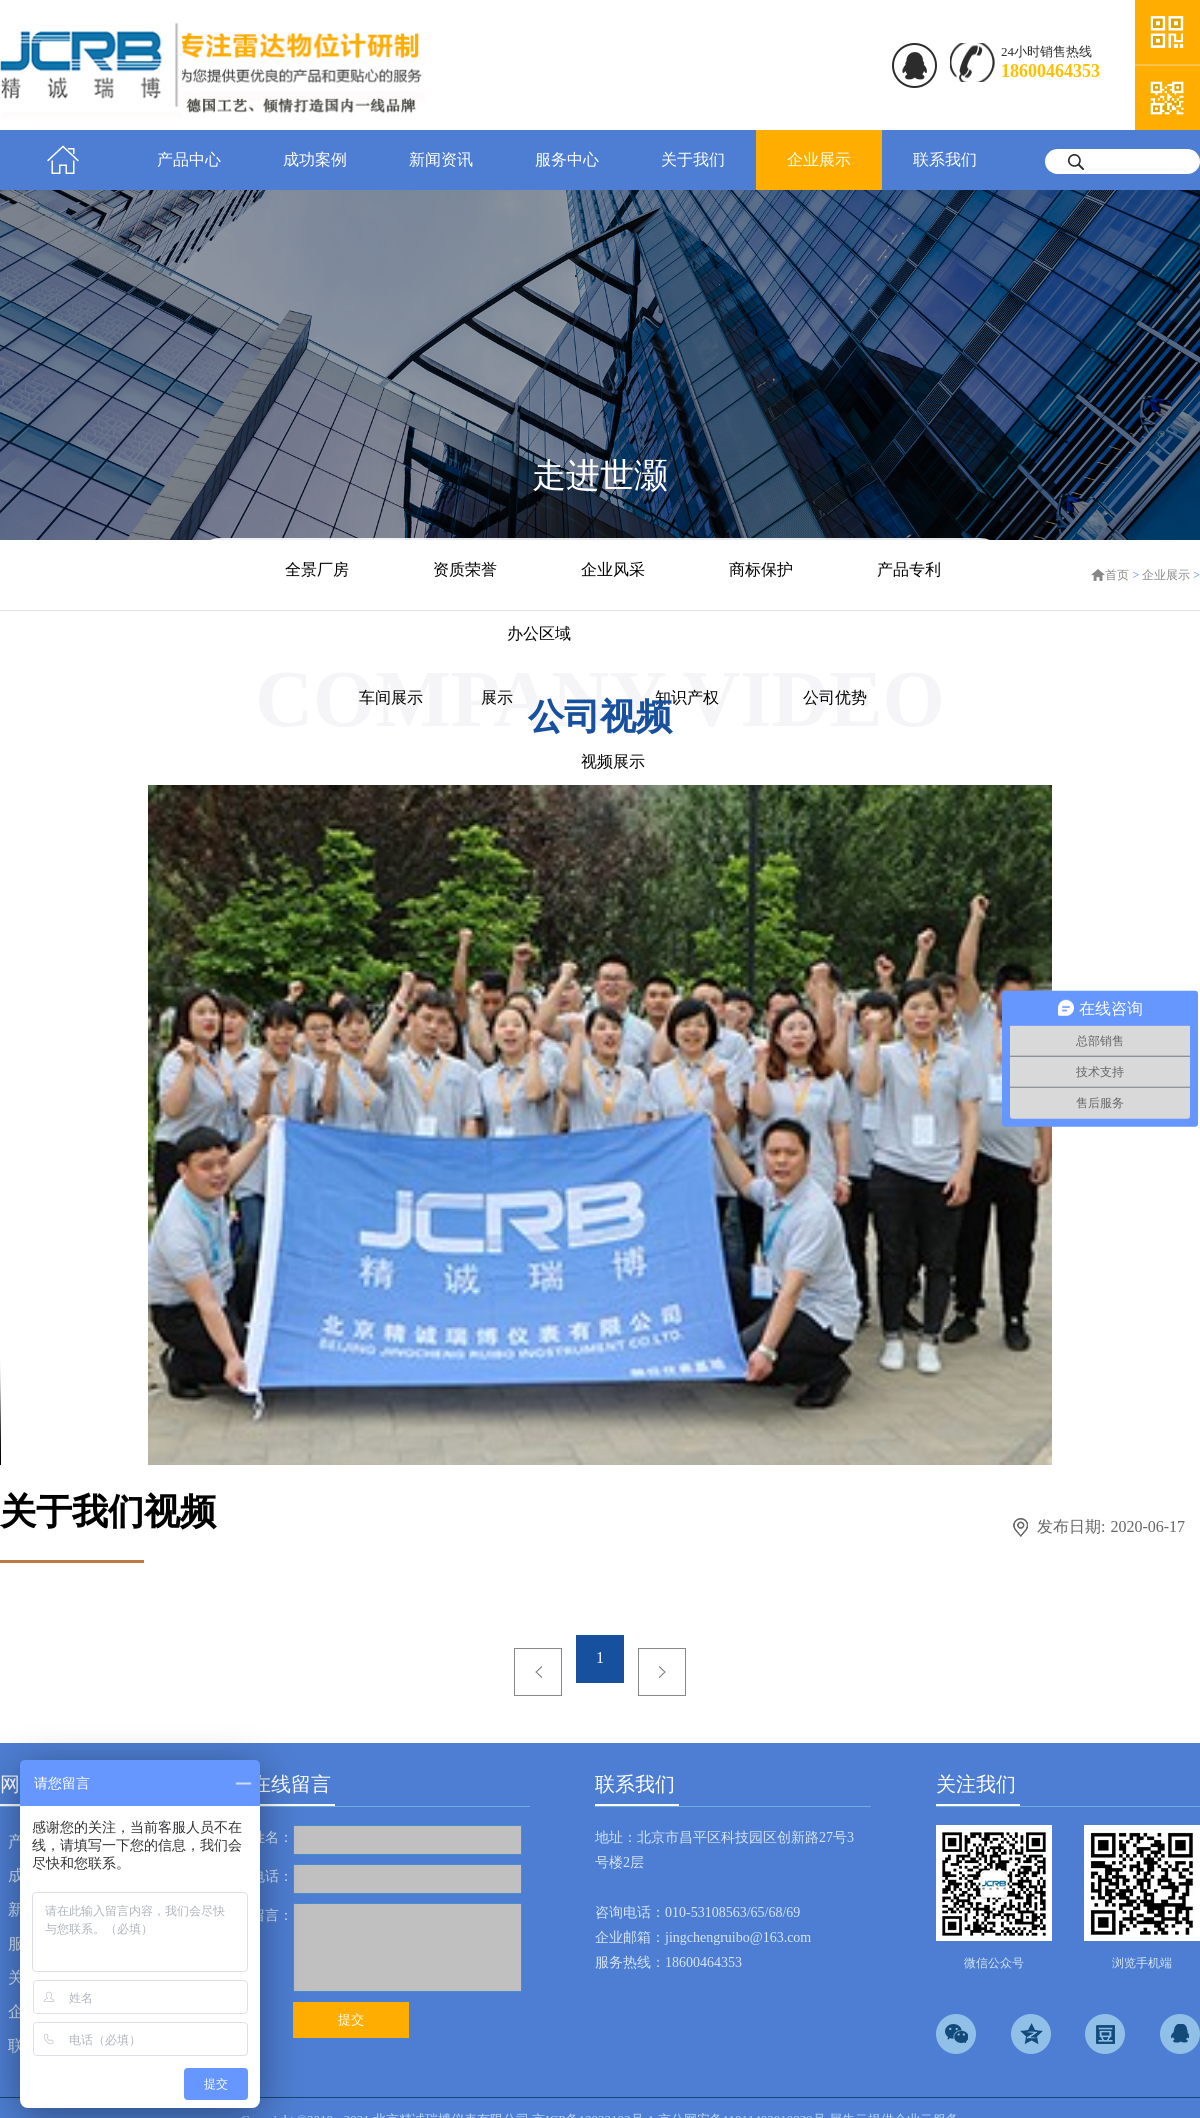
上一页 (538, 1672)
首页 (63, 160)
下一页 (662, 1672)
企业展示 (1166, 575)
